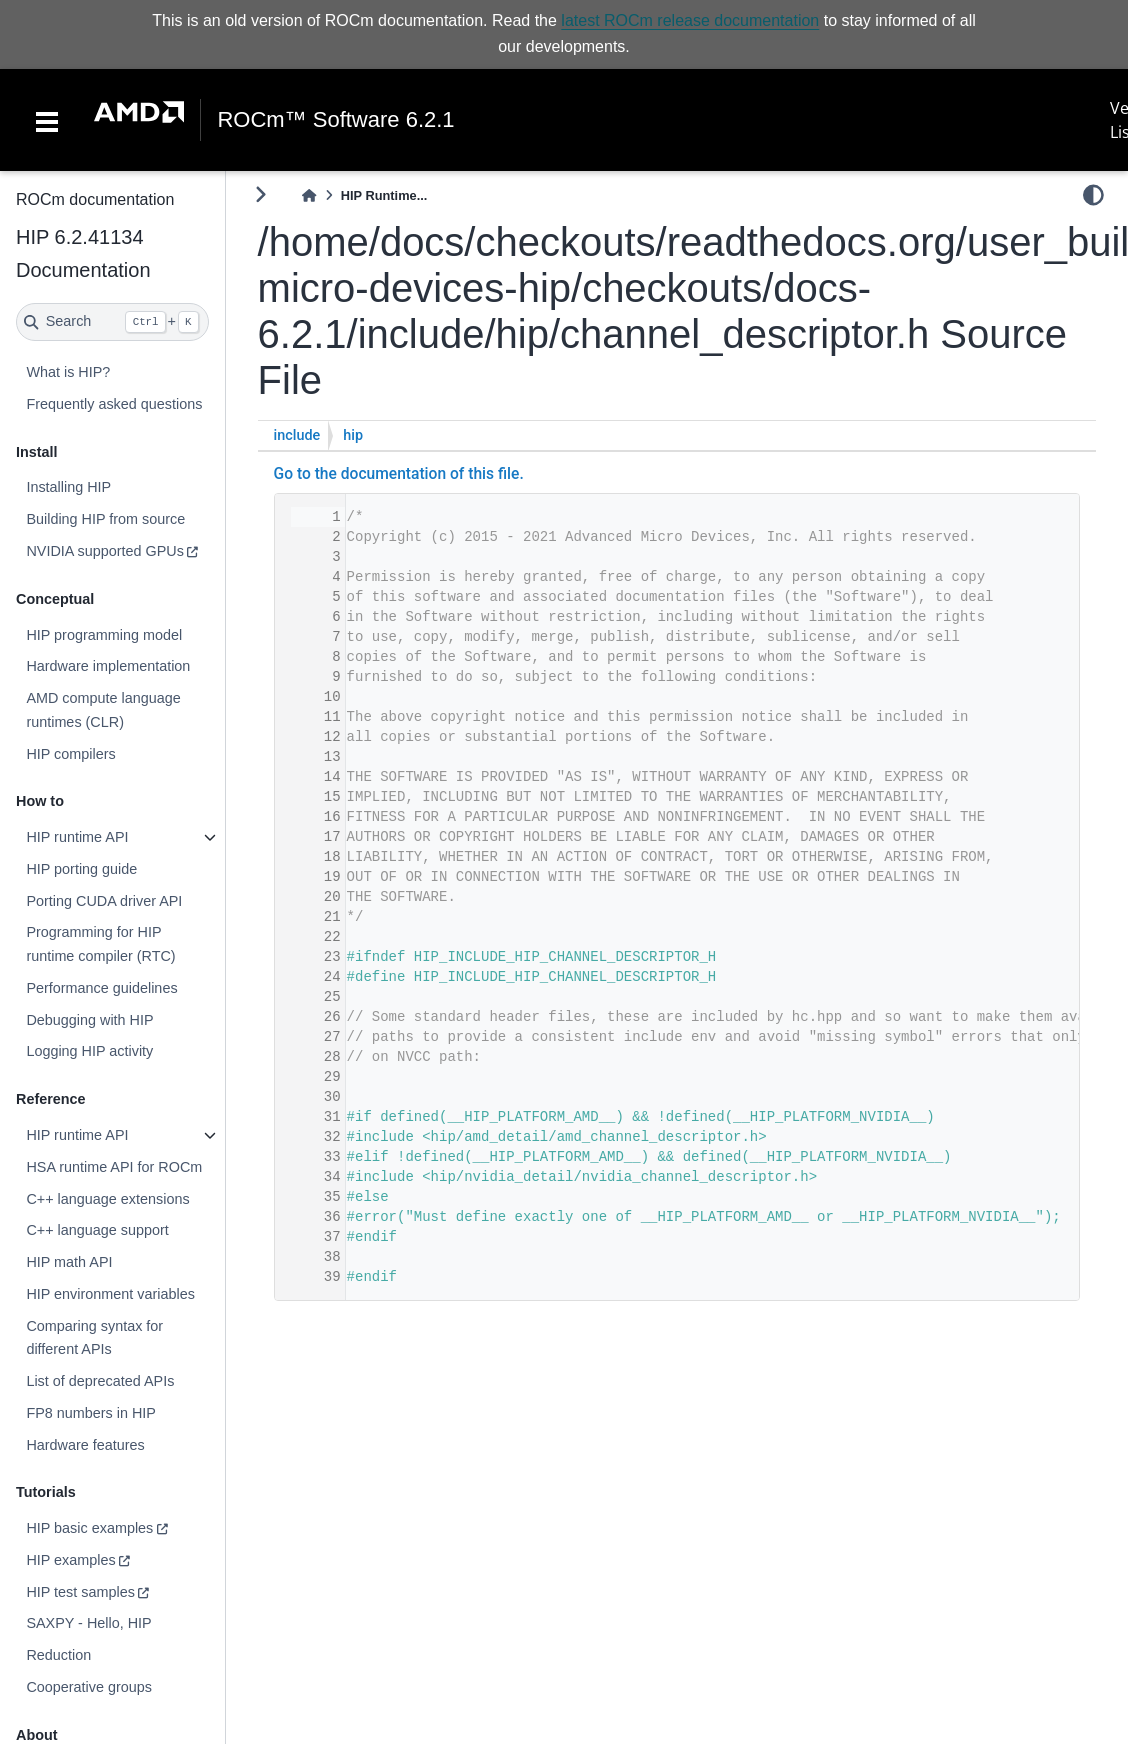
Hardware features (85, 1445)
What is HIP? (68, 372)
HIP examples (70, 1560)
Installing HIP (68, 487)
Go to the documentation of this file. (399, 474)
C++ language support (97, 1230)
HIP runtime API (77, 837)
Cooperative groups (89, 1687)
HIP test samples (80, 1592)
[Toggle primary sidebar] (260, 194)
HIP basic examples (89, 1528)
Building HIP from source (105, 519)
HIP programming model (104, 635)
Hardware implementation (108, 666)
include (297, 435)
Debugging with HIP (89, 1020)
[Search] (112, 322)
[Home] (309, 195)
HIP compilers (70, 754)
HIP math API (69, 1262)
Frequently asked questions (114, 404)
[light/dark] (1093, 195)
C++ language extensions (107, 1199)
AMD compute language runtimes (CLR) (103, 710)
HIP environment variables (110, 1294)
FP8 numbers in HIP (91, 1413)
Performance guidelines (101, 988)
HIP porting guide (81, 869)
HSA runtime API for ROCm (114, 1167)
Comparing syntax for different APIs (94, 1338)
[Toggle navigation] (47, 120)
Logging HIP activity (89, 1051)
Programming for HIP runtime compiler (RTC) (100, 944)
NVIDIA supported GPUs (105, 551)
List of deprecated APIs (100, 1381)
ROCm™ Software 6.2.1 (335, 120)
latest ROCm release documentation (690, 20)
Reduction (58, 1655)
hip (353, 435)
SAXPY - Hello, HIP (88, 1623)
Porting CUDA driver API (104, 901)
